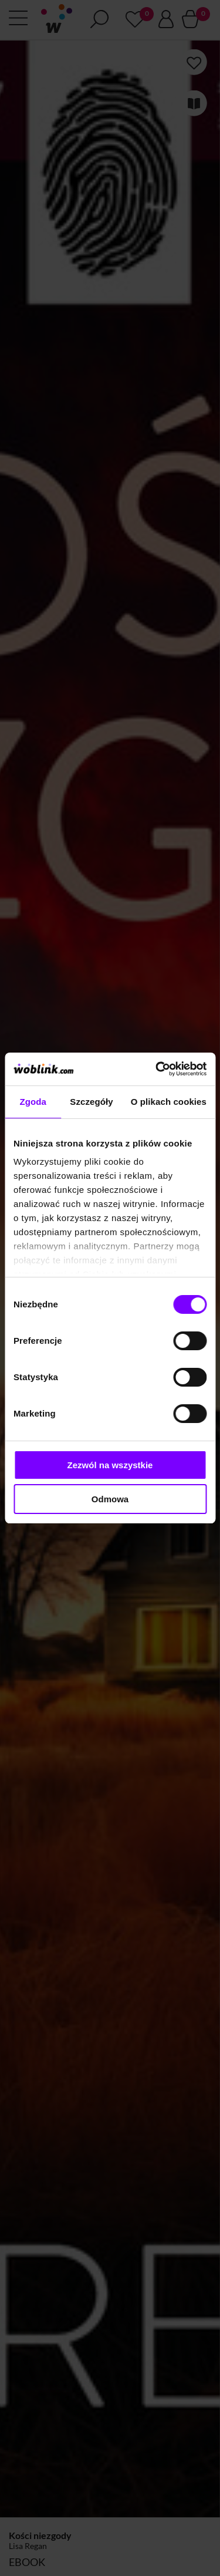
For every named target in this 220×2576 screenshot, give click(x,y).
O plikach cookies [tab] (169, 1102)
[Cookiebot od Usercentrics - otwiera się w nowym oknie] (157, 1069)
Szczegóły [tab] (91, 1102)
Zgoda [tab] (32, 1102)
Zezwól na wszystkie (110, 1465)
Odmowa (110, 1499)
